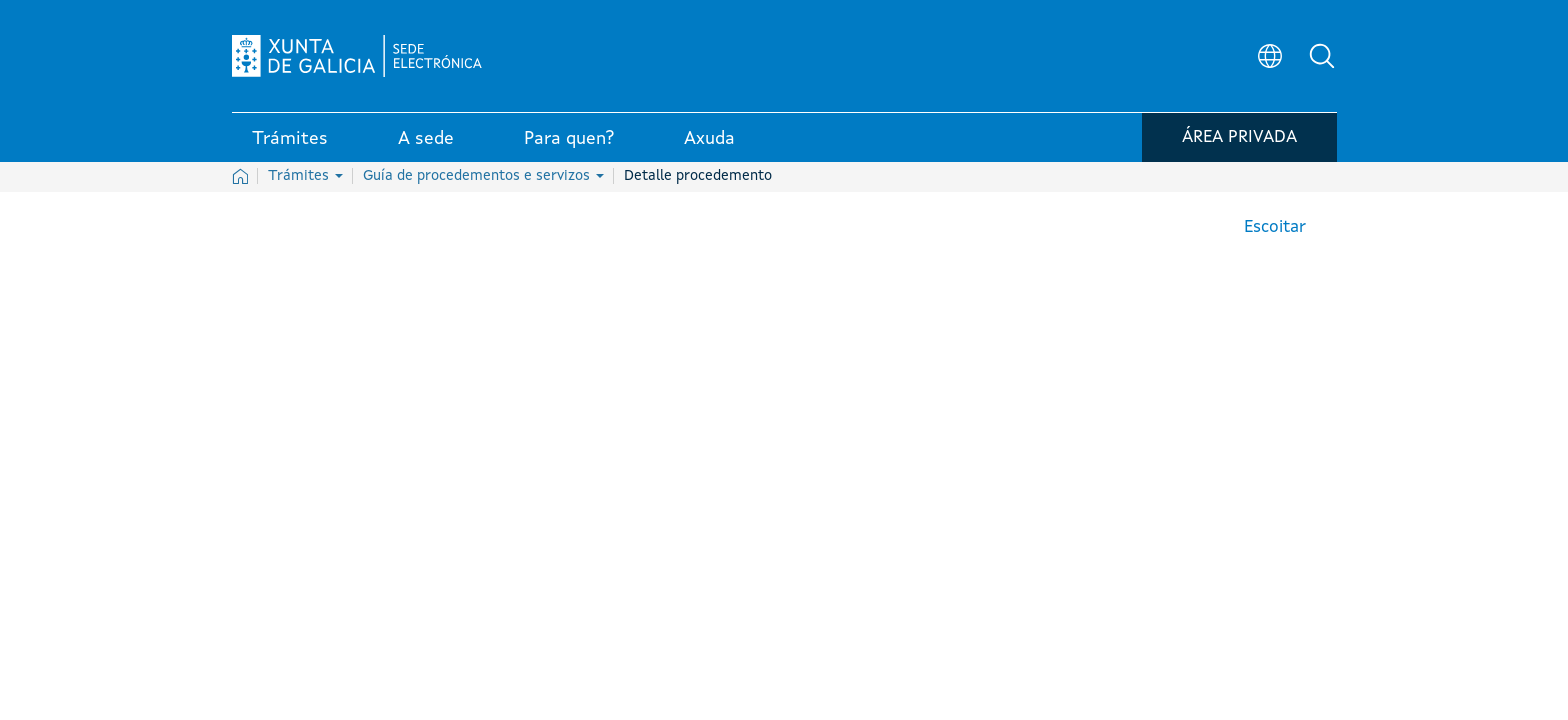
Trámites (305, 176)
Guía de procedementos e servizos (483, 176)
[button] (1322, 56)
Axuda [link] (709, 139)
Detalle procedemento (698, 176)
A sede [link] (426, 139)
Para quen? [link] (569, 139)
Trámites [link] (290, 139)
